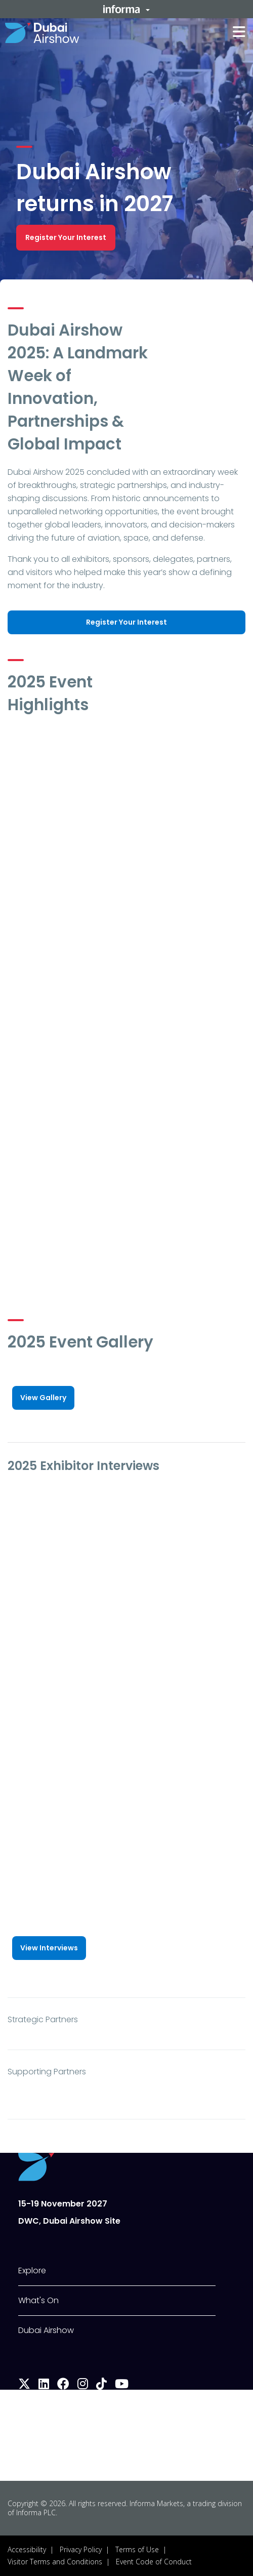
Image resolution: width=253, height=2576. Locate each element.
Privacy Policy (81, 2549)
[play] (126, 790)
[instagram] (82, 2385)
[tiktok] (101, 2385)
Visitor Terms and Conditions (55, 2561)
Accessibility (27, 2549)
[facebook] (63, 2385)
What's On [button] (38, 2300)
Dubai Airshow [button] (46, 2330)
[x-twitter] (24, 2385)
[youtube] (122, 2385)
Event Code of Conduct (154, 2561)
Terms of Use (137, 2549)
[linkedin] (43, 2385)
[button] (126, 9)
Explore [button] (32, 2270)
